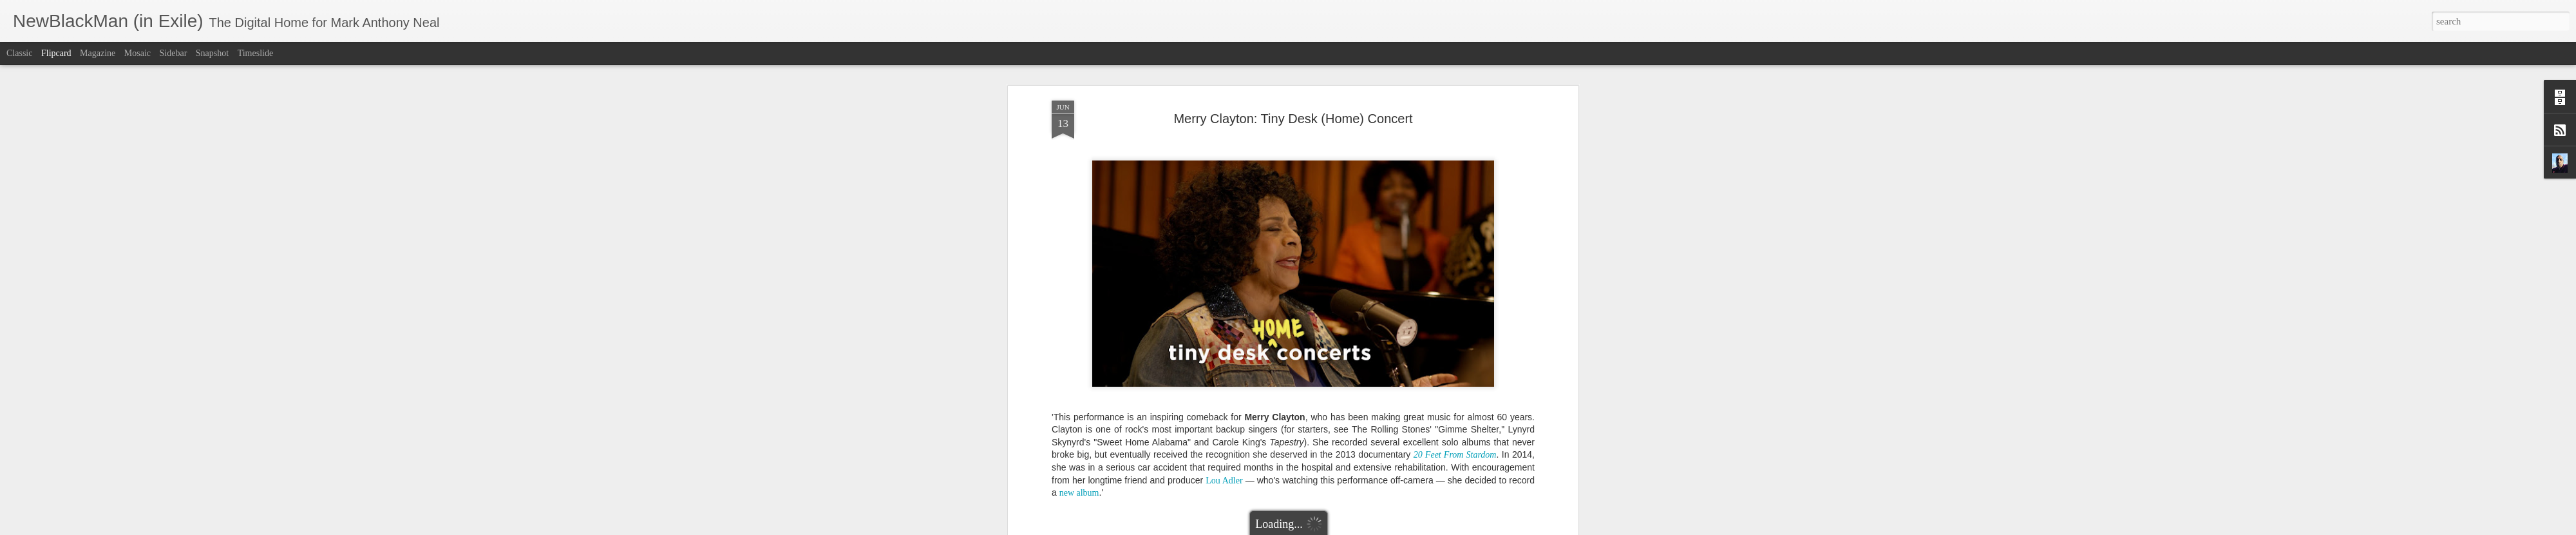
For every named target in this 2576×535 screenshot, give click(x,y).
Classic (19, 53)
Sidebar (173, 53)
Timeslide (256, 53)
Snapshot (212, 53)
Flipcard (56, 53)
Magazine (97, 53)
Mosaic (137, 53)
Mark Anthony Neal (1341, 386)
